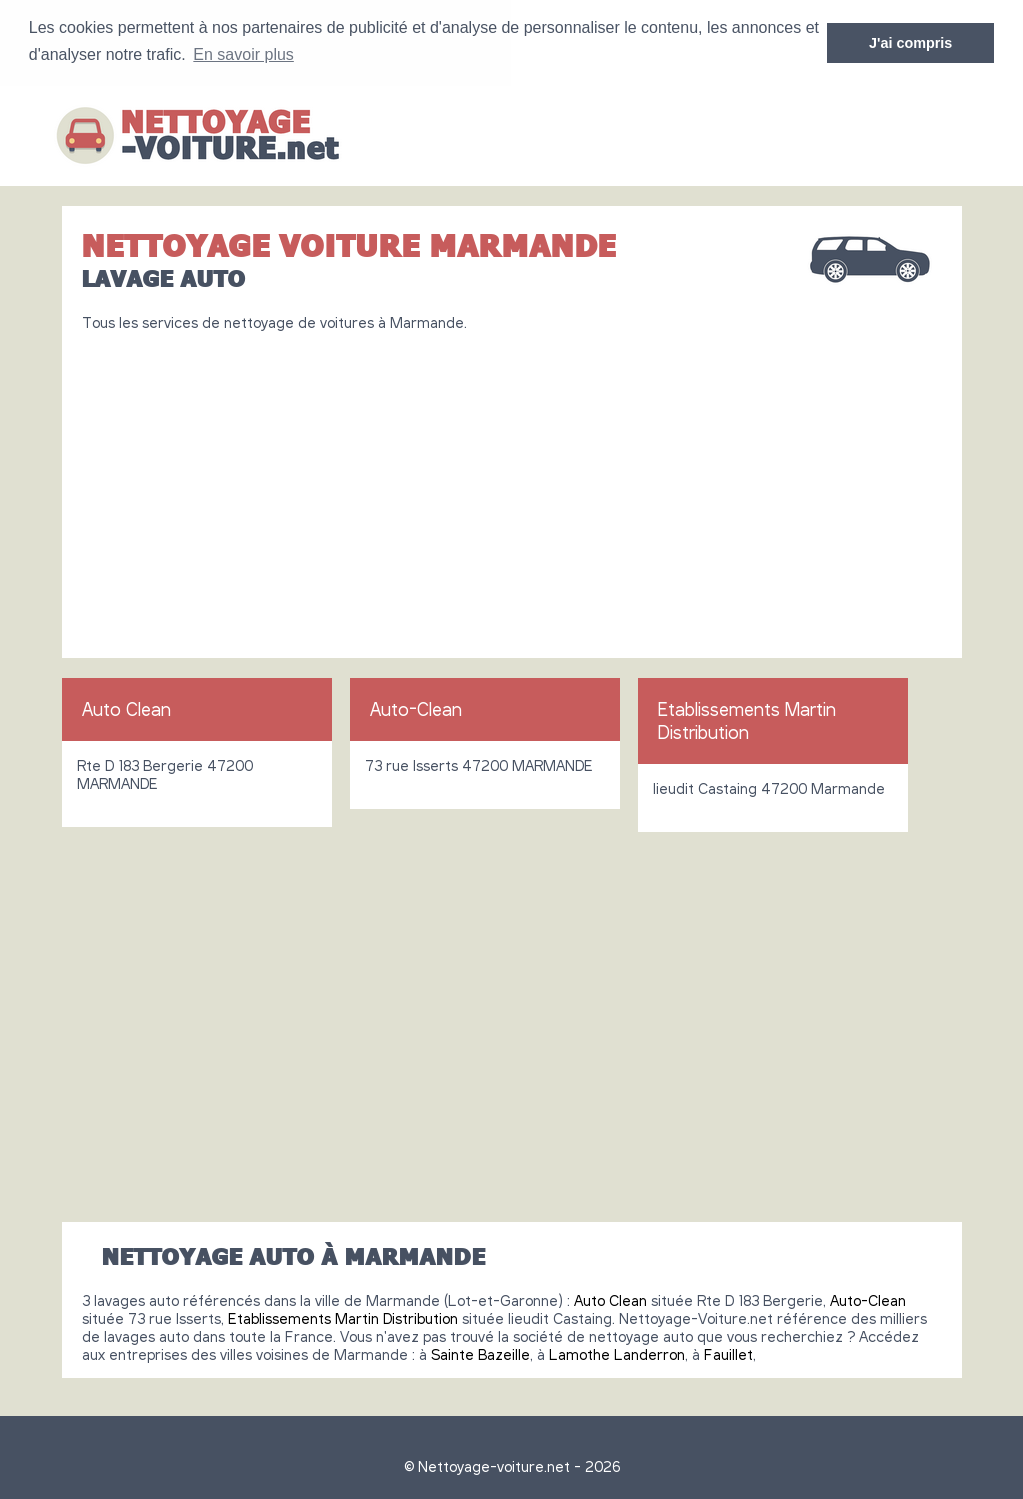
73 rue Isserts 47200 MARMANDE (479, 764)
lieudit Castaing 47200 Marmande (769, 787)
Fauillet (728, 1353)
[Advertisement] (512, 486)
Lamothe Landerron (617, 1353)
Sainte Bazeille (480, 1353)
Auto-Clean (416, 708)
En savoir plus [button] (243, 54)
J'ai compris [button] (910, 43)
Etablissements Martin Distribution (747, 719)
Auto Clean (126, 708)
